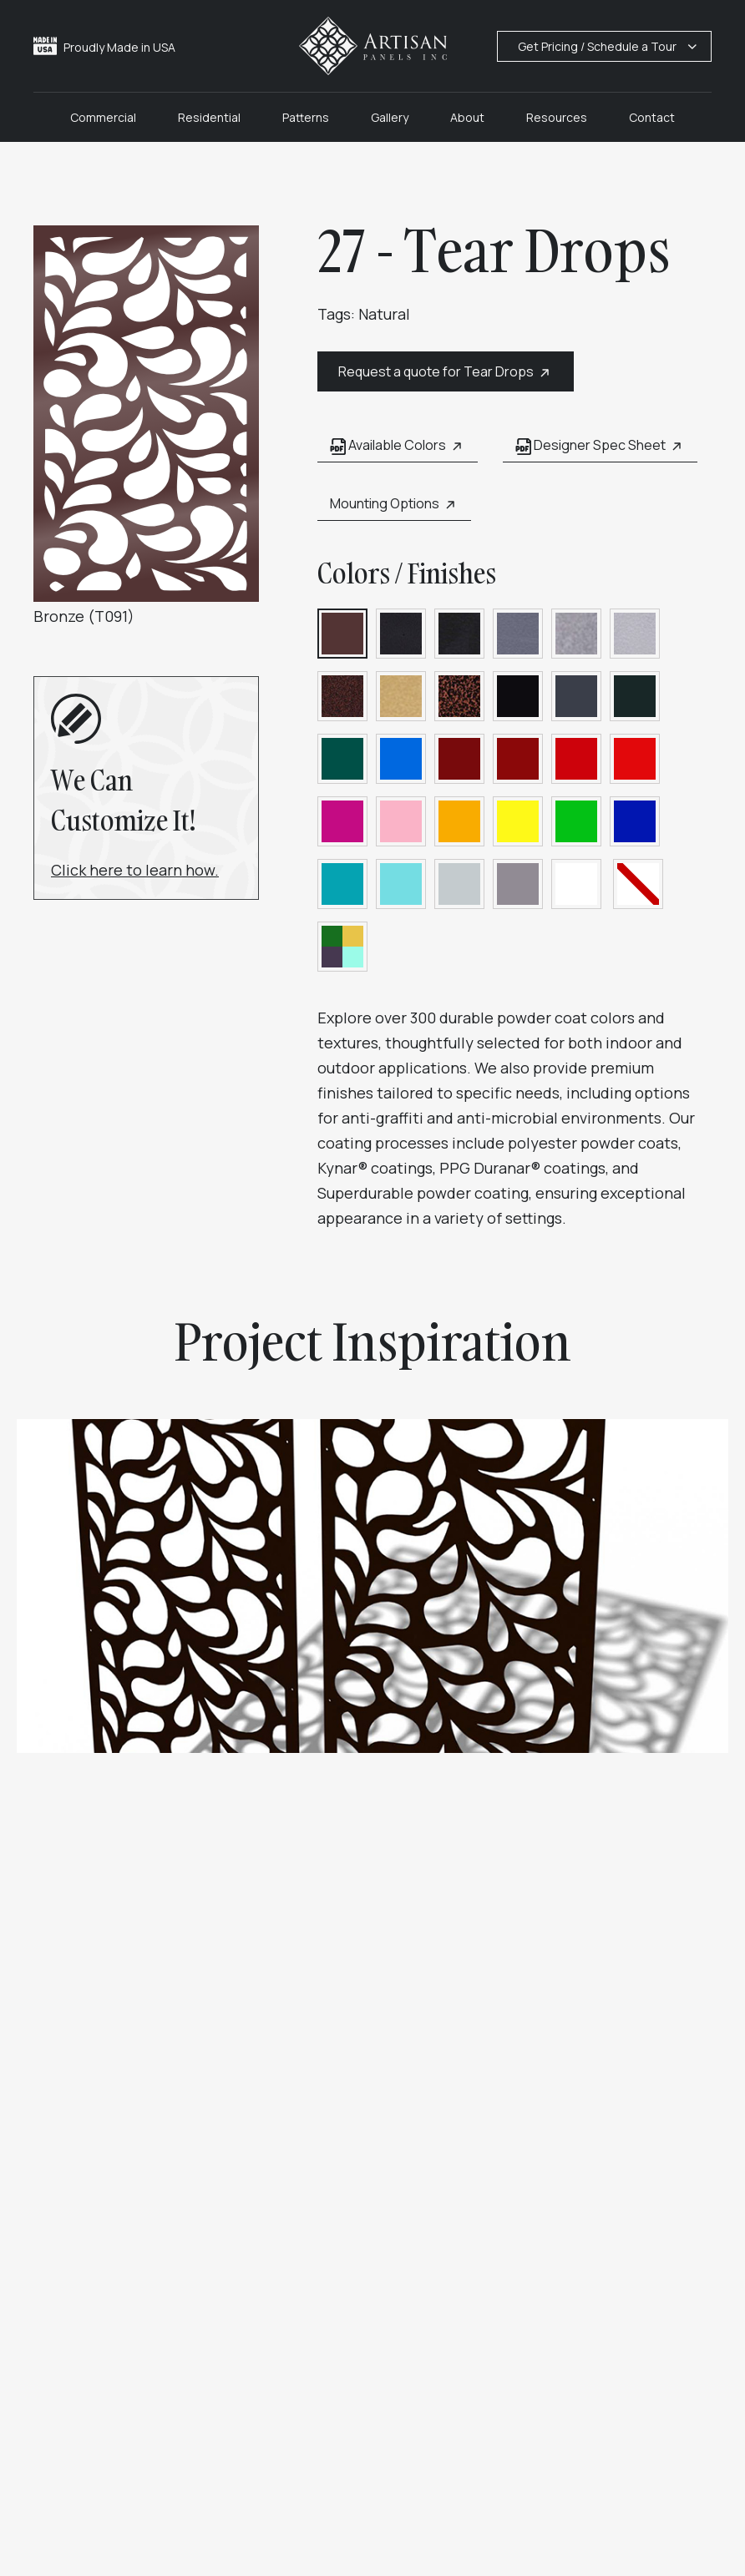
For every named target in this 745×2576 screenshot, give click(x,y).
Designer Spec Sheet (600, 445)
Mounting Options (394, 503)
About (467, 117)
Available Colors (397, 445)
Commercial (103, 117)
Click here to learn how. (135, 870)
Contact (652, 117)
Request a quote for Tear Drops (445, 371)
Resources (556, 117)
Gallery (389, 117)
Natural (384, 314)
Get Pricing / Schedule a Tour (611, 46)
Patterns (305, 117)
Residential (209, 117)
